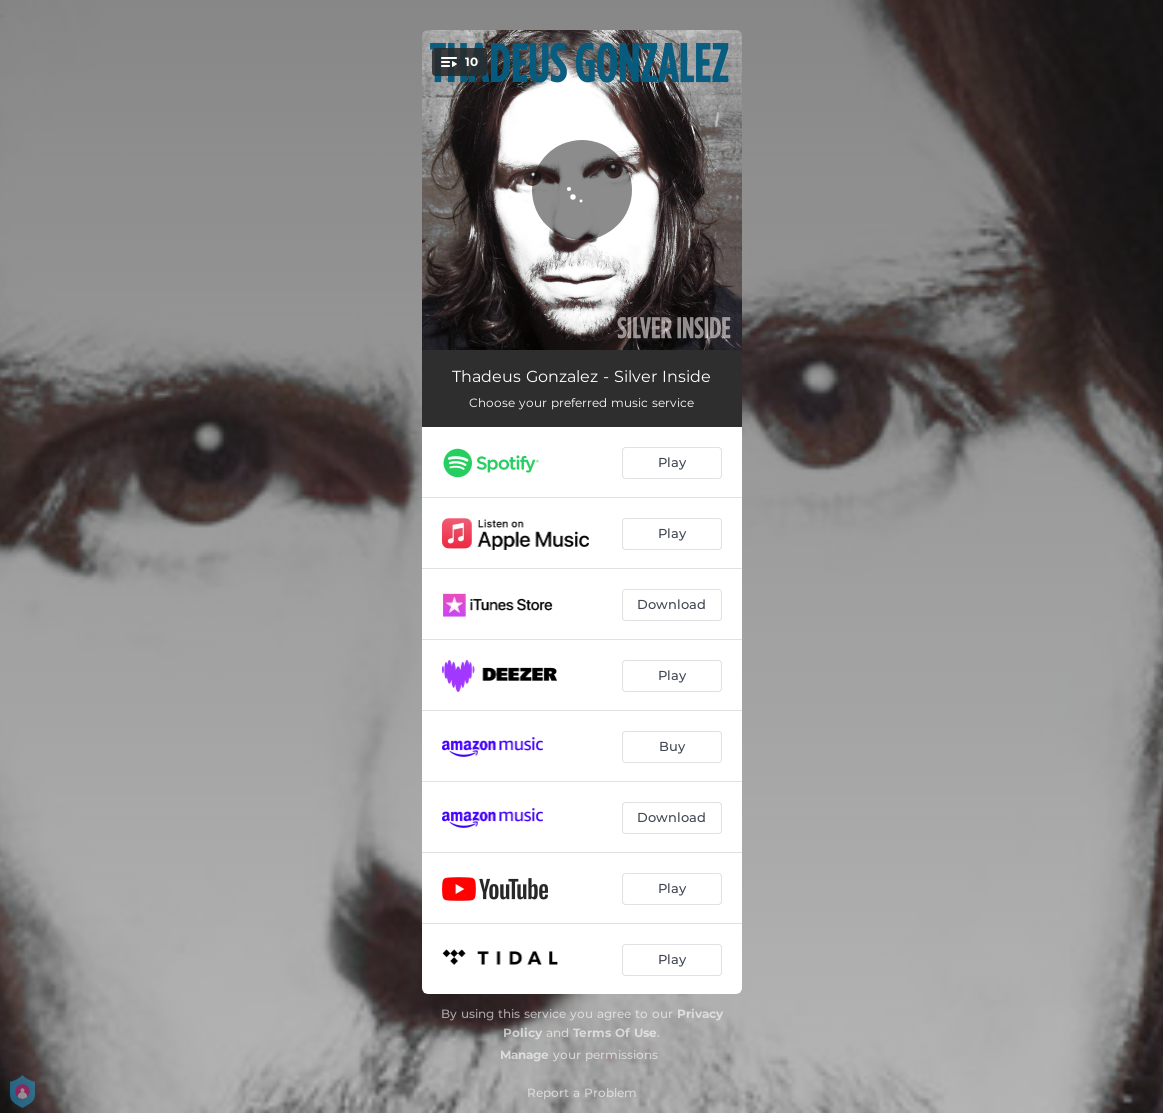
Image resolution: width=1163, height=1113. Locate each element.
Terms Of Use (615, 1032)
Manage (524, 1054)
